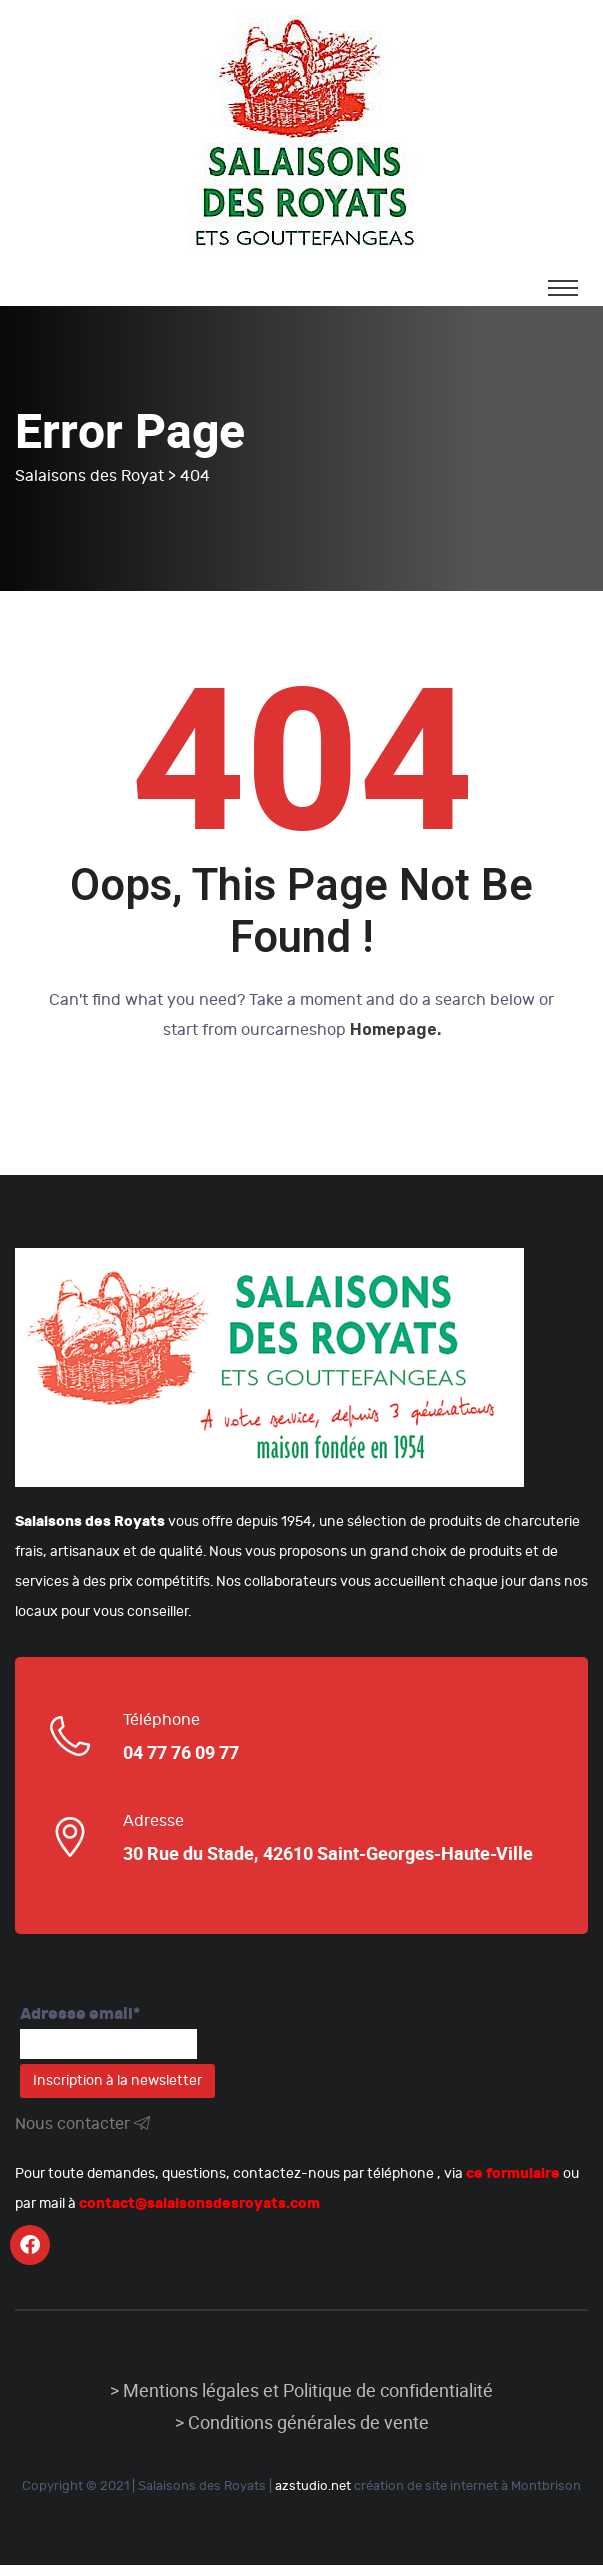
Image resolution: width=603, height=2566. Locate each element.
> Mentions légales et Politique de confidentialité (301, 2391)
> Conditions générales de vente (302, 2423)
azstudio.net (313, 2487)
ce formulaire (513, 2174)
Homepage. (395, 1030)
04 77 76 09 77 (181, 1754)
